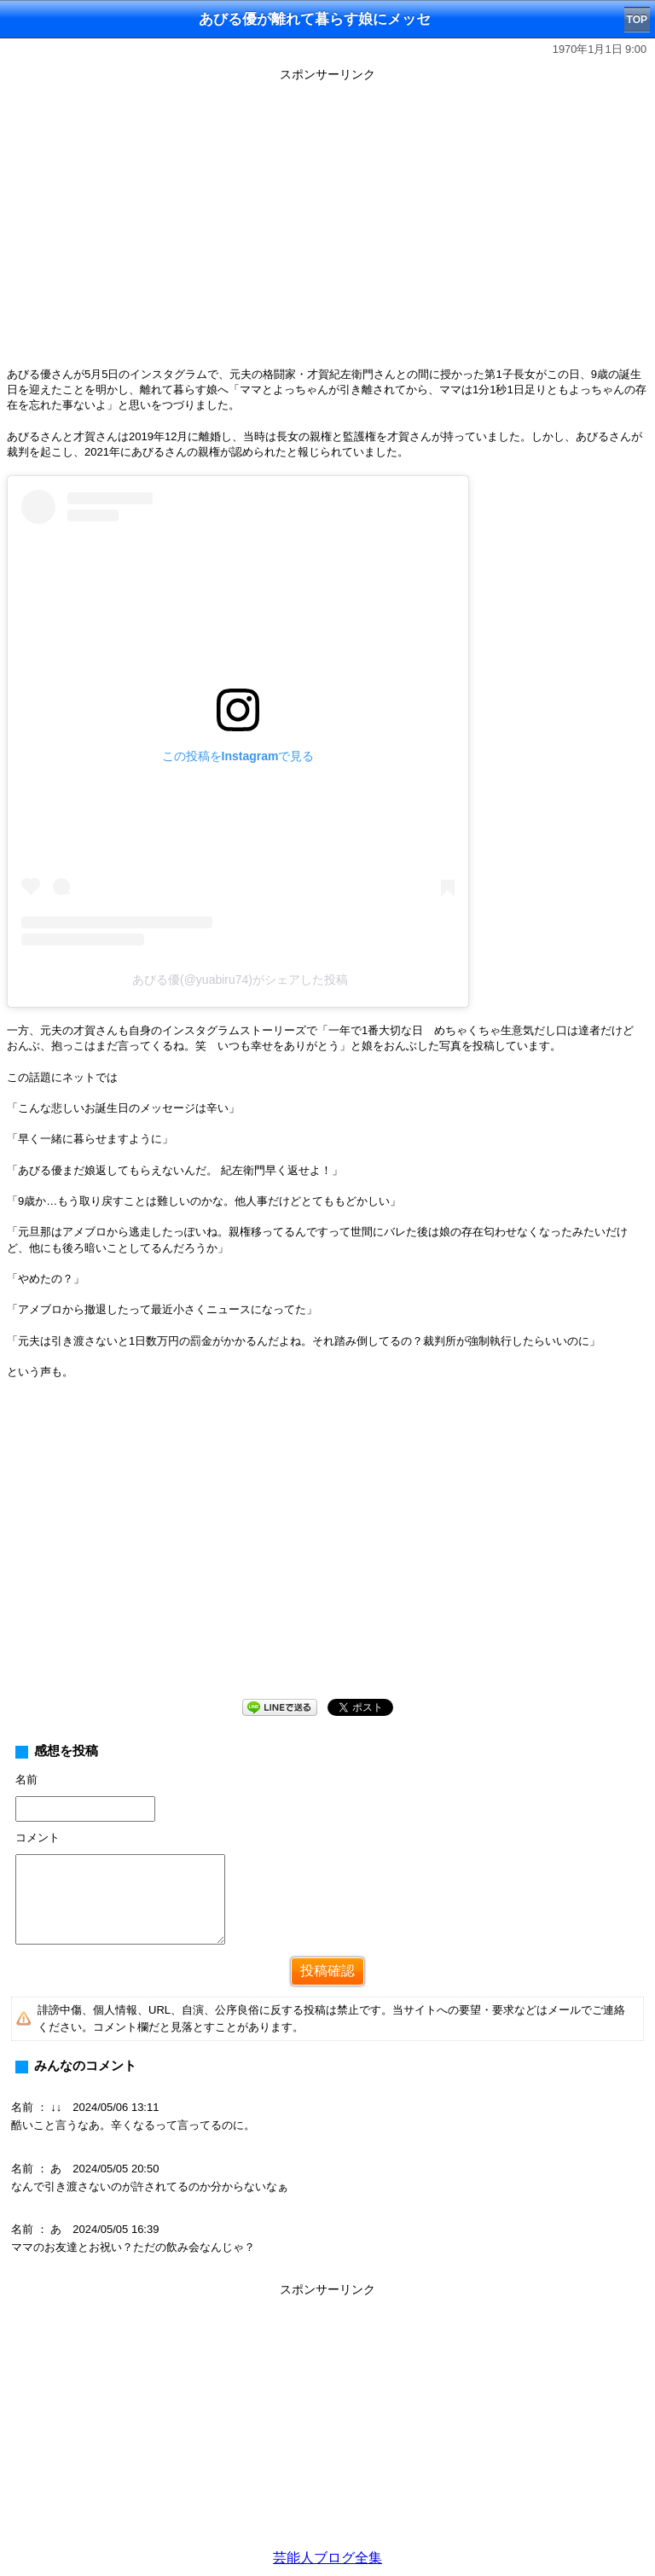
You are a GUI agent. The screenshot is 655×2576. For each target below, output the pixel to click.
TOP (637, 20)
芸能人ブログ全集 (327, 2557)
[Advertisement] (327, 1552)
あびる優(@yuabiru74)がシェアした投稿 (240, 979)
